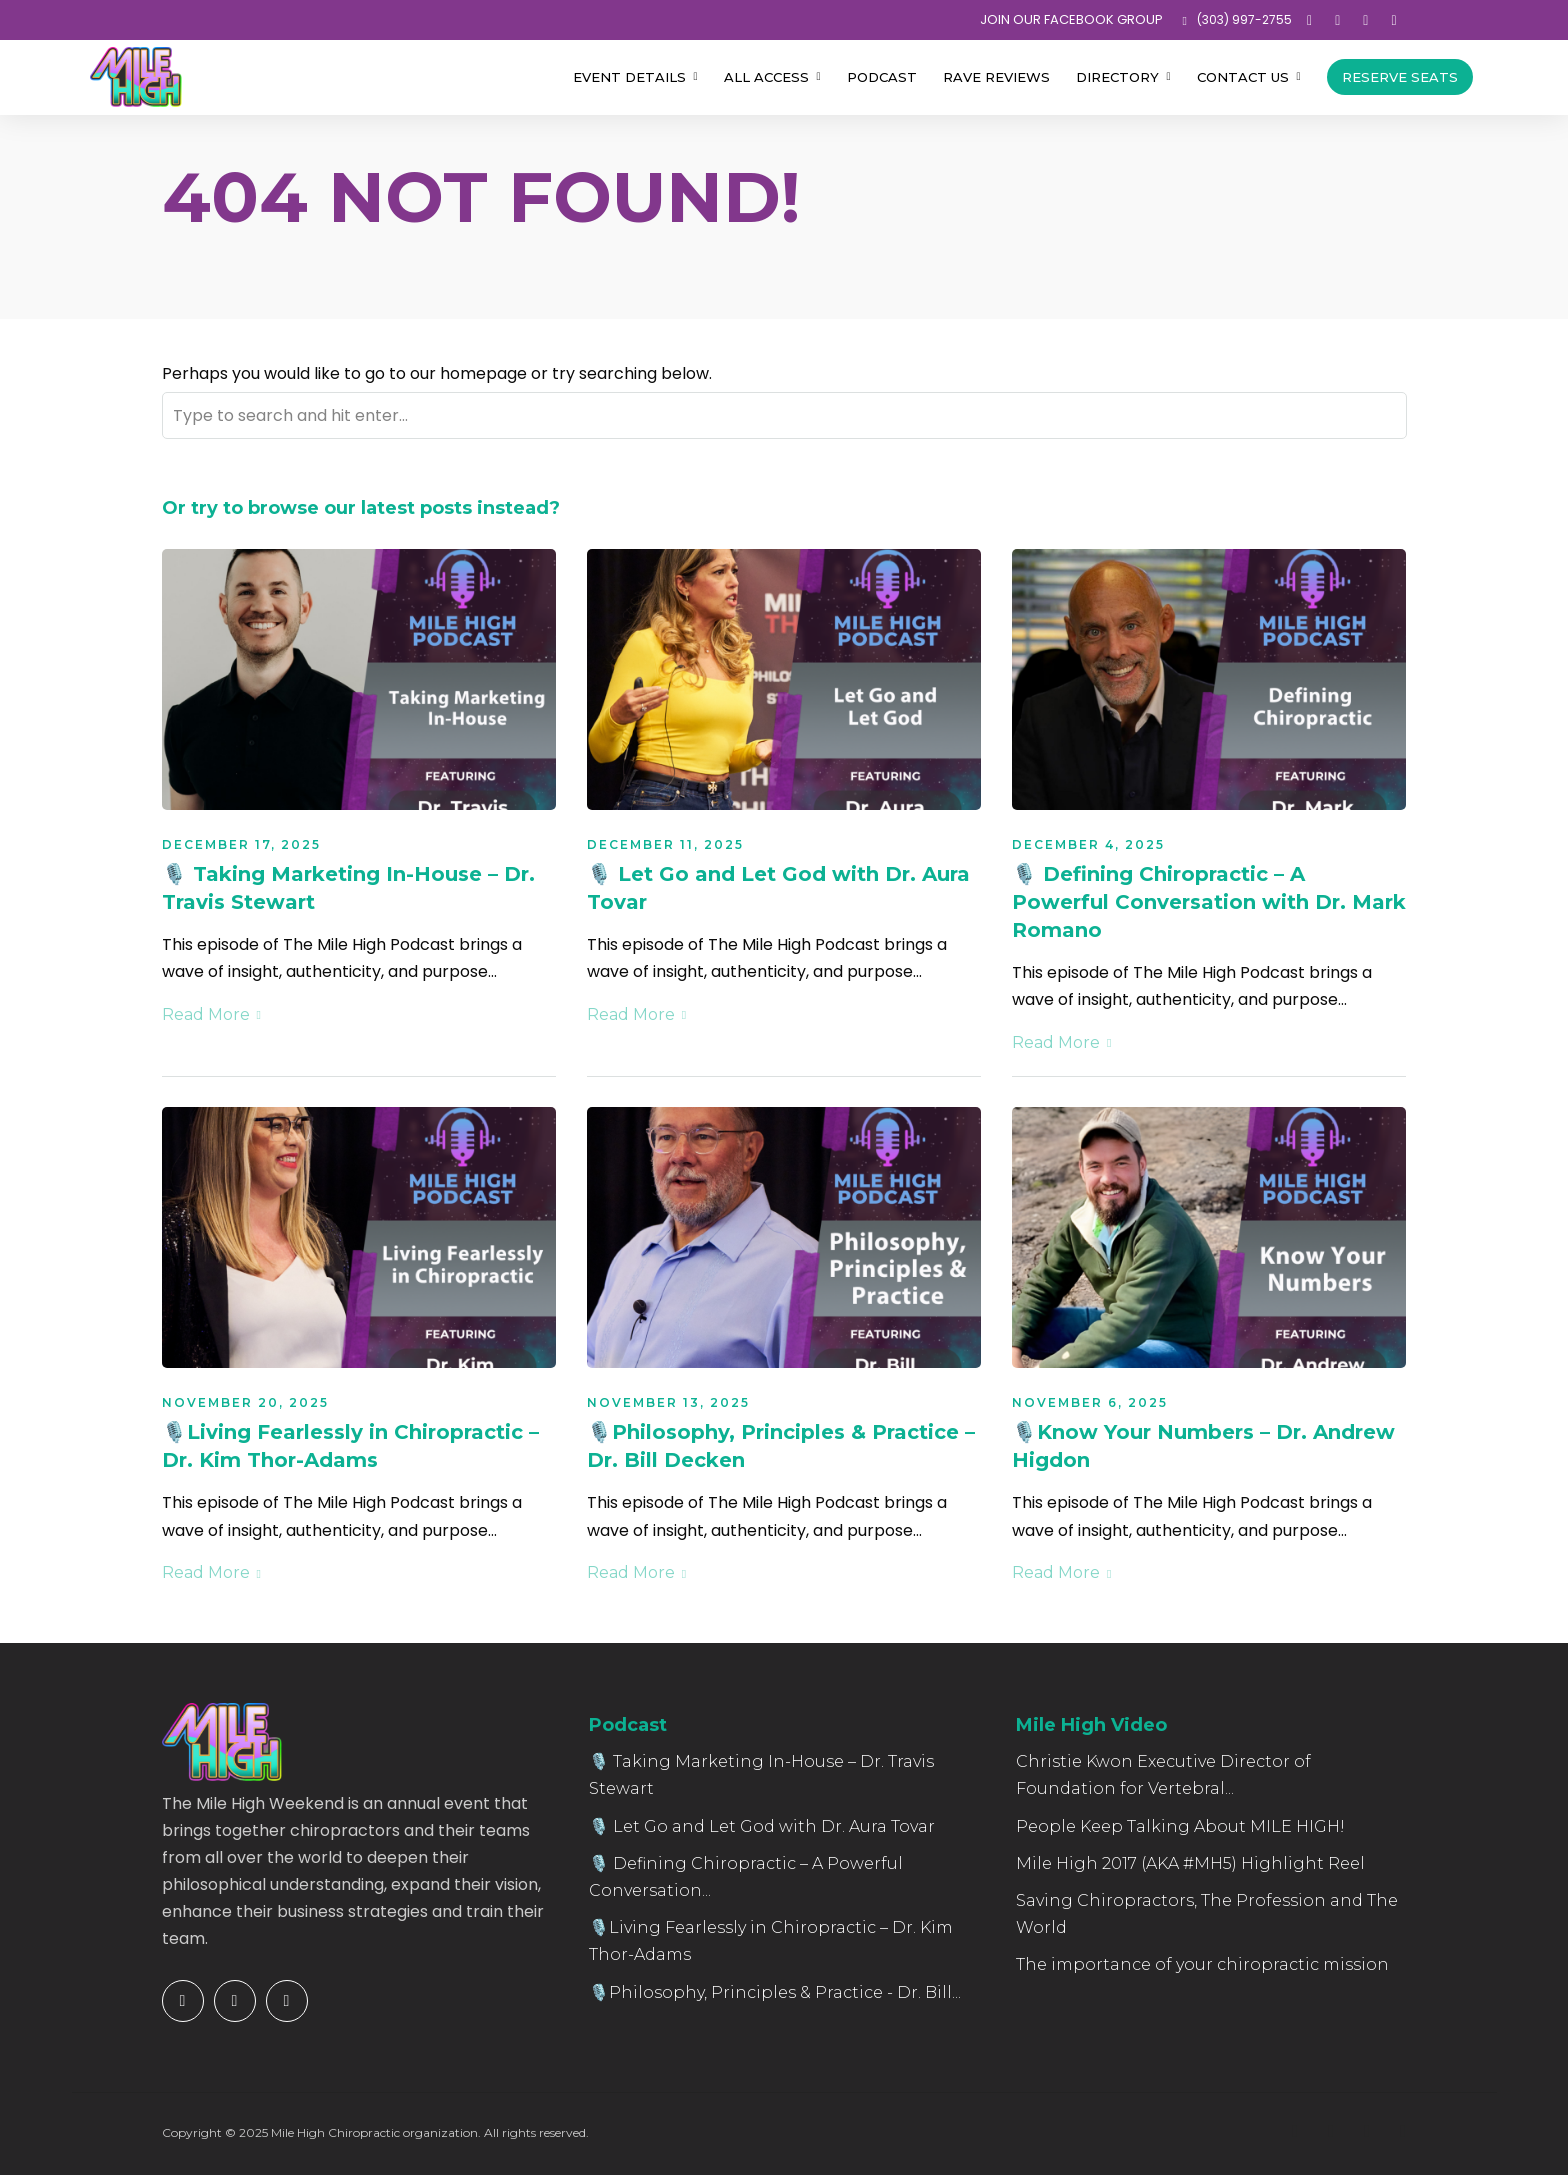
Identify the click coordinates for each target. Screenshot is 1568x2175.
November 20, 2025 (245, 1402)
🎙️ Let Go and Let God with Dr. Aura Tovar (762, 1826)
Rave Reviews (996, 77)
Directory (1117, 77)
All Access (766, 77)
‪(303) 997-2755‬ (1237, 19)
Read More (211, 1014)
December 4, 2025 (1088, 844)
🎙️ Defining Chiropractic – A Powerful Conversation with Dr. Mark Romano (1209, 902)
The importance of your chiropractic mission (1202, 1964)
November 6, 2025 (1090, 1402)
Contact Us (1243, 77)
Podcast (882, 77)
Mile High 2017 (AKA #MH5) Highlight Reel (1190, 1863)
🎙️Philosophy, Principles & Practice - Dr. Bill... (775, 1992)
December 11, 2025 (665, 844)
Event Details (629, 77)
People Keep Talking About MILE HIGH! (1180, 1826)
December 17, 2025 (241, 844)
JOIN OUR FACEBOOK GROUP (1071, 19)
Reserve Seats (1400, 77)
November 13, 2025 (668, 1402)
